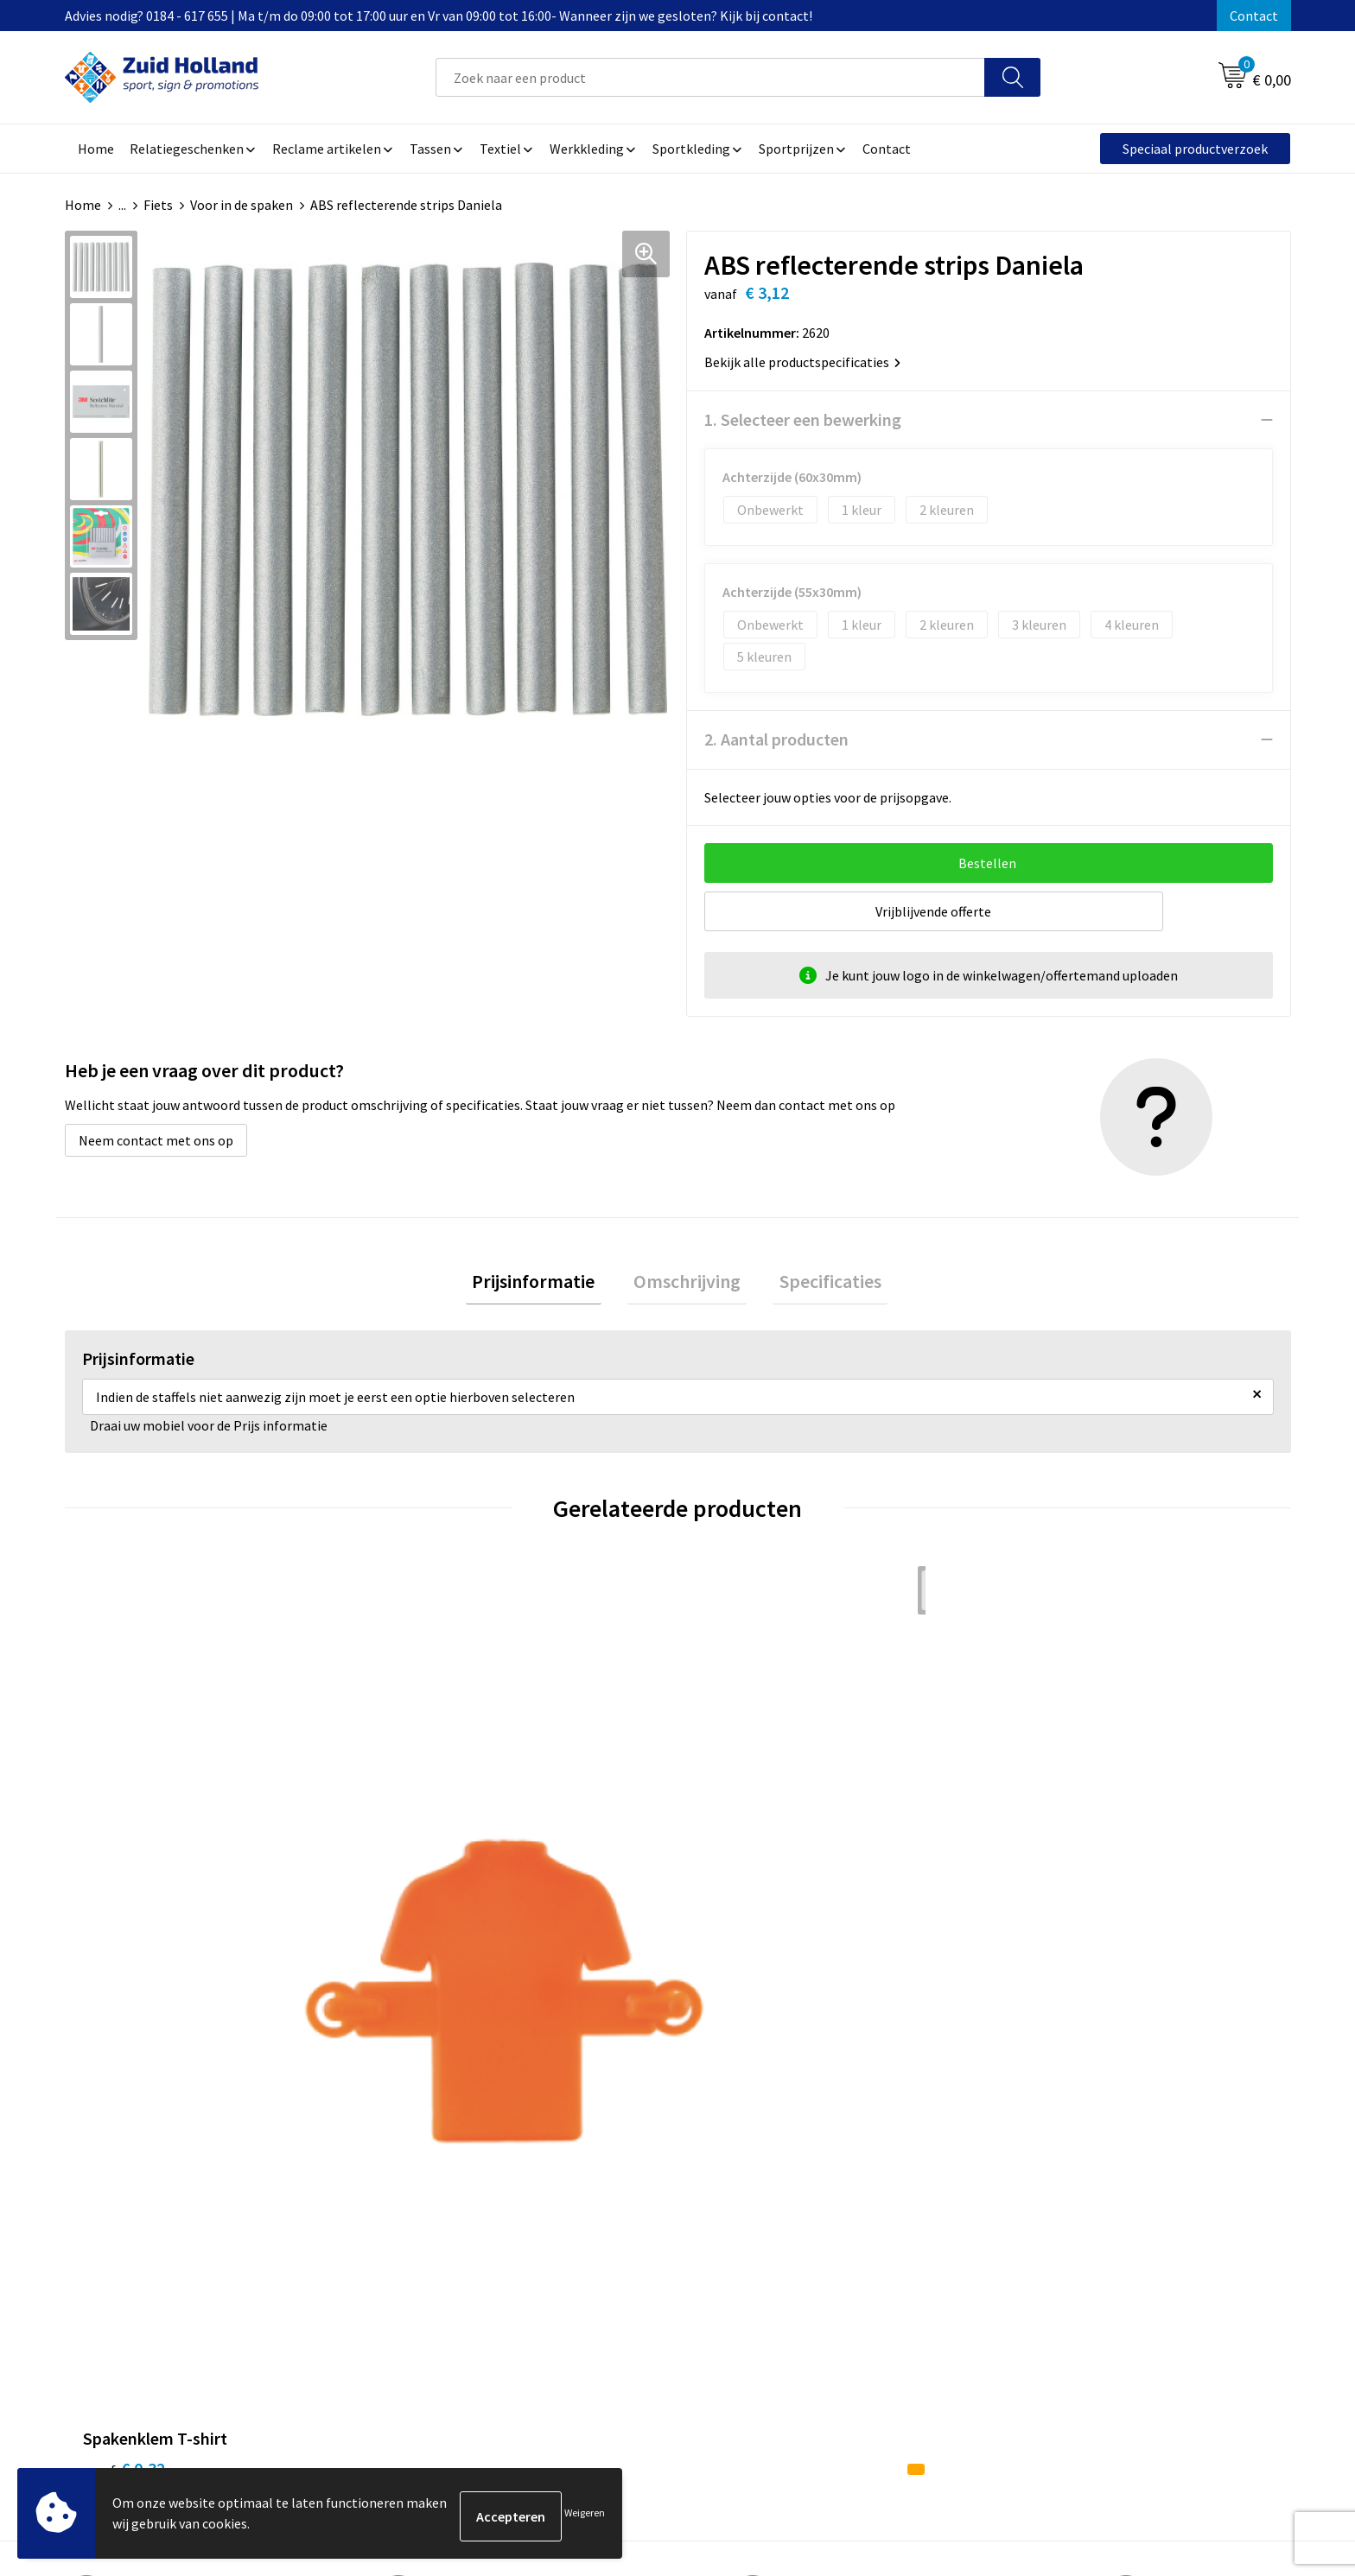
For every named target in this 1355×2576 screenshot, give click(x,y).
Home (83, 204)
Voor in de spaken (241, 204)
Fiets (158, 204)
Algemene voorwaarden (1066, 2174)
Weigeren (584, 2515)
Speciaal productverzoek (1195, 148)
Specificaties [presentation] (817, 1284)
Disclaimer (1027, 2227)
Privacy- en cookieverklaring (1079, 2201)
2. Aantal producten (776, 739)
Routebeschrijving (598, 2253)
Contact (1254, 15)
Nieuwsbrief (579, 2201)
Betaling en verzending (612, 2227)
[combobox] (710, 77)
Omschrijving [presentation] (687, 1284)
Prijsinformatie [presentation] (546, 1284)
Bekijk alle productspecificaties (802, 362)
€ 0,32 (124, 1902)
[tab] (546, 1284)
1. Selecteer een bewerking (802, 419)
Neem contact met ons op (156, 1140)
